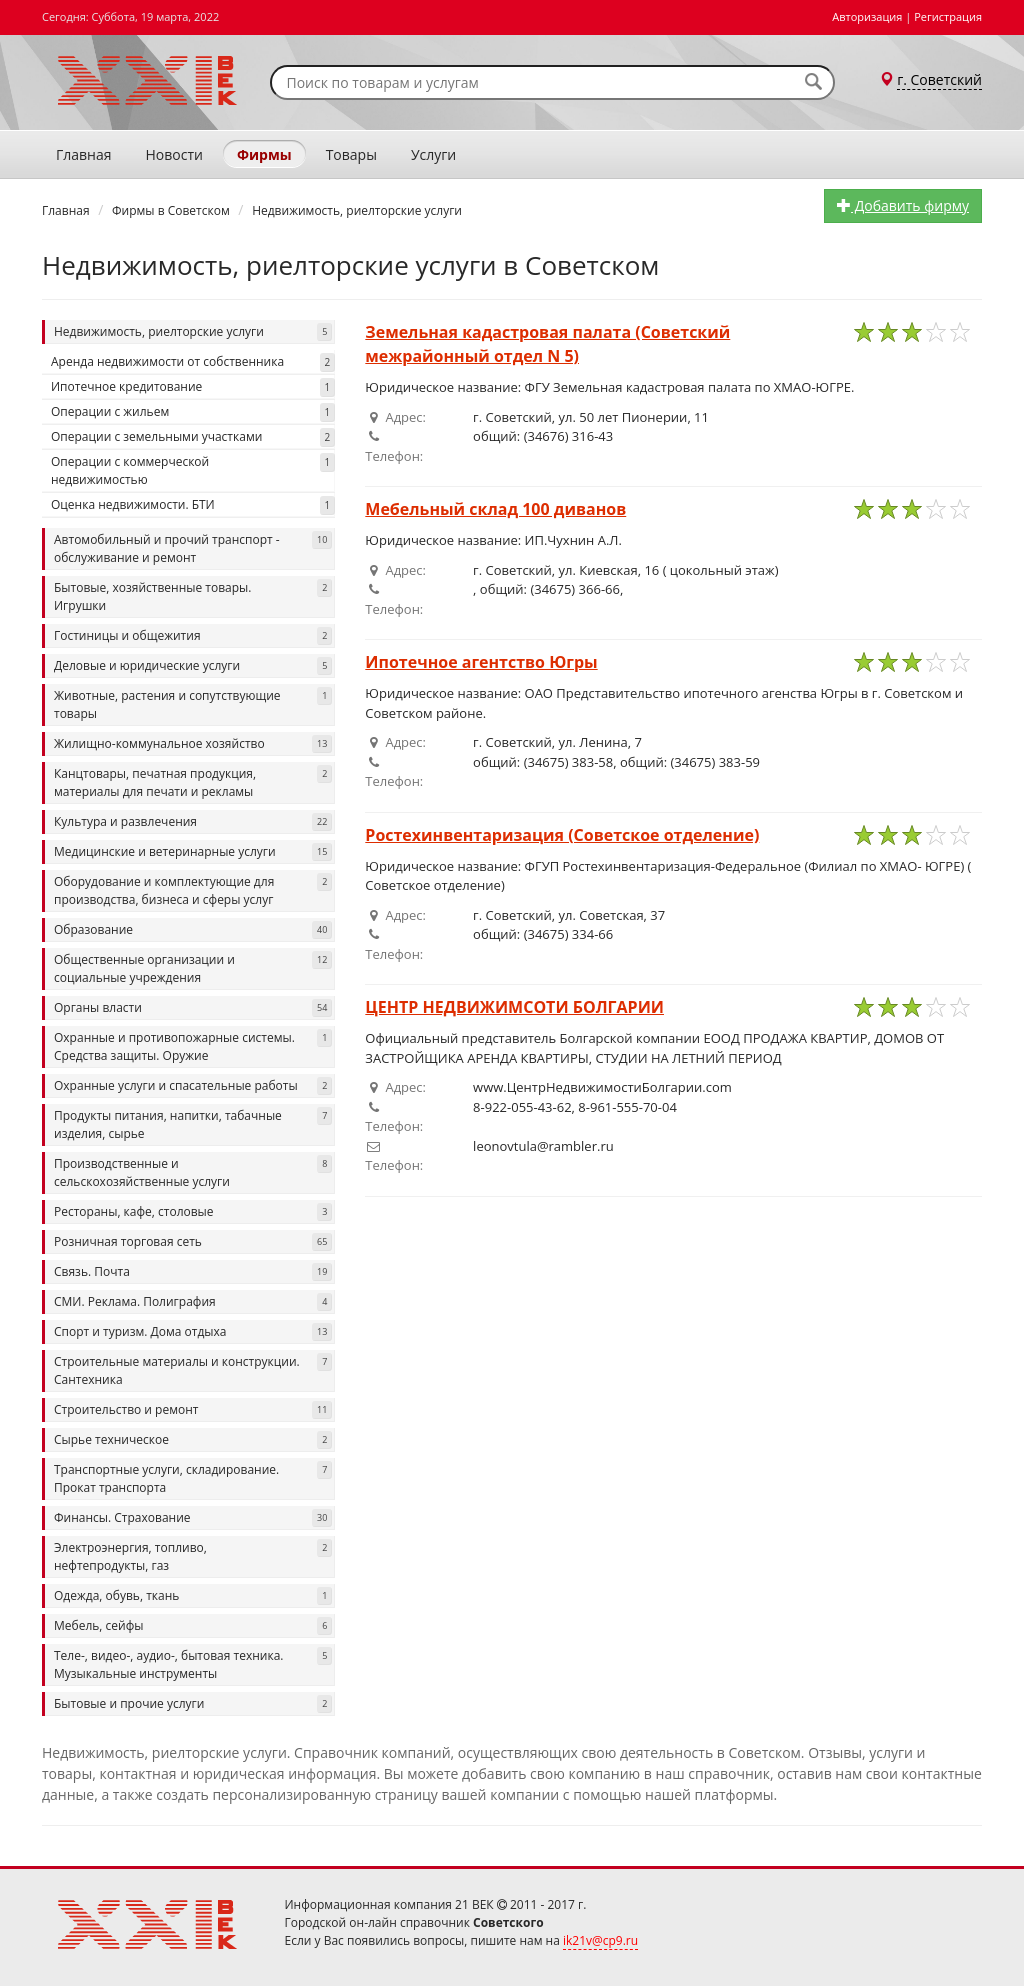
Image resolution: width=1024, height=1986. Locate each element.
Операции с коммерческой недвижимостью (193, 470)
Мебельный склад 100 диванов (495, 509)
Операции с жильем (193, 412)
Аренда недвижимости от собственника (193, 362)
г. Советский (939, 79)
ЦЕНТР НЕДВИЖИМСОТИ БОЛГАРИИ (514, 1007)
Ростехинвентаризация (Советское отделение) (562, 835)
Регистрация (948, 16)
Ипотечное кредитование (193, 387)
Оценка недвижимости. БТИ (193, 505)
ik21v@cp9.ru (600, 1940)
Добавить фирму (903, 205)
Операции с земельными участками (193, 437)
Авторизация (867, 16)
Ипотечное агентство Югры (481, 662)
